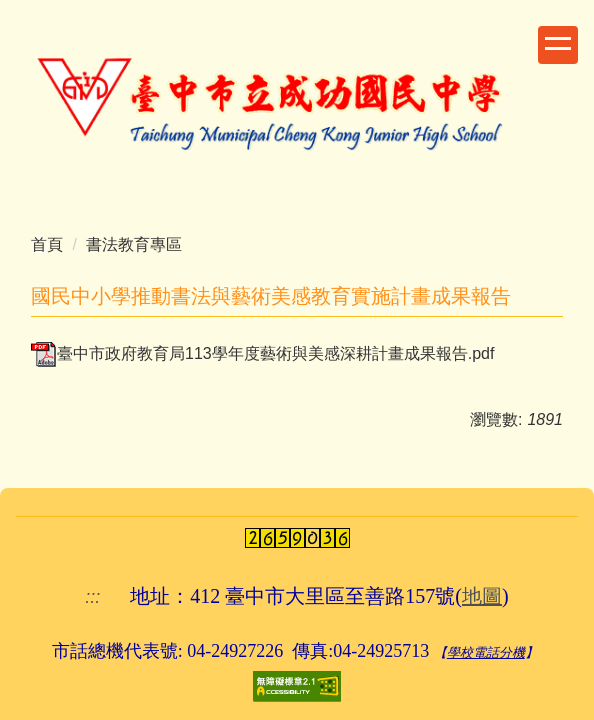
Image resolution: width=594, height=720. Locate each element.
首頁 (47, 244)
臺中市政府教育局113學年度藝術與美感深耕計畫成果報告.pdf (262, 353)
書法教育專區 (134, 244)
